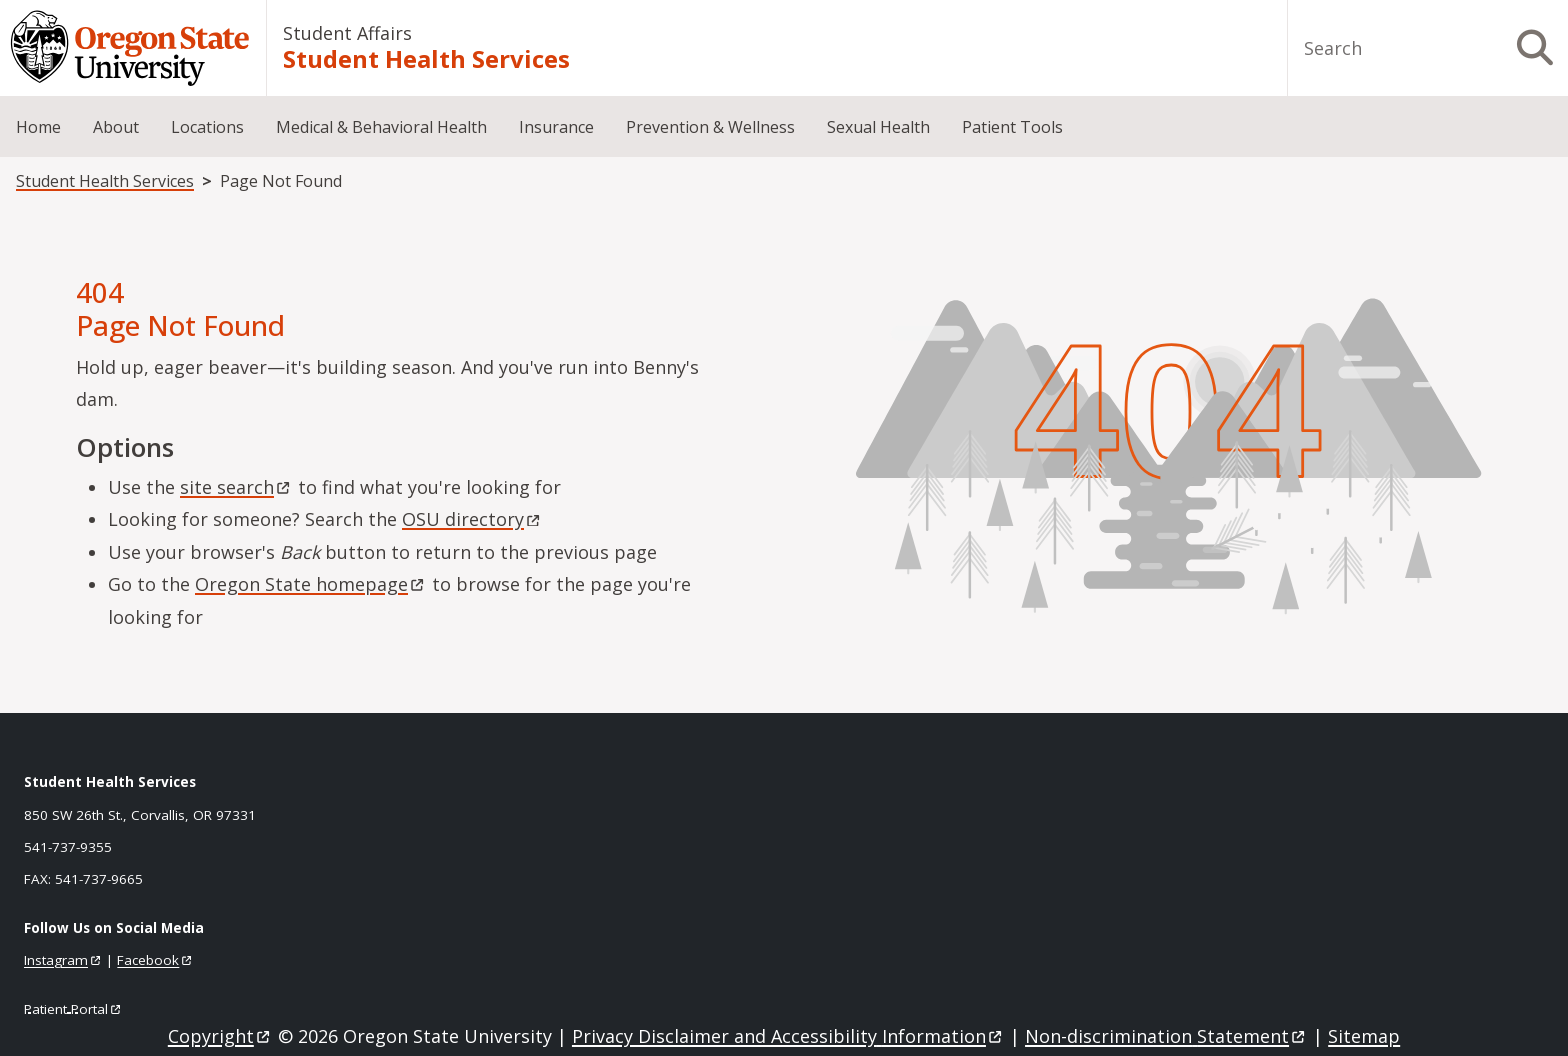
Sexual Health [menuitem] (878, 127)
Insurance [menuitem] (556, 127)
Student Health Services (426, 59)
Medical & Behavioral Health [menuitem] (381, 127)
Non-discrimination (1166, 1036)
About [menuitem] (116, 127)
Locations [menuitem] (207, 127)
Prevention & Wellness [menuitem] (710, 127)
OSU (472, 519)
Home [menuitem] (38, 127)
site (236, 487)
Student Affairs (347, 33)
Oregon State (311, 584)
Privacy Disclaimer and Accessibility (788, 1036)
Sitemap (1364, 1036)
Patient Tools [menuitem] (1012, 127)
